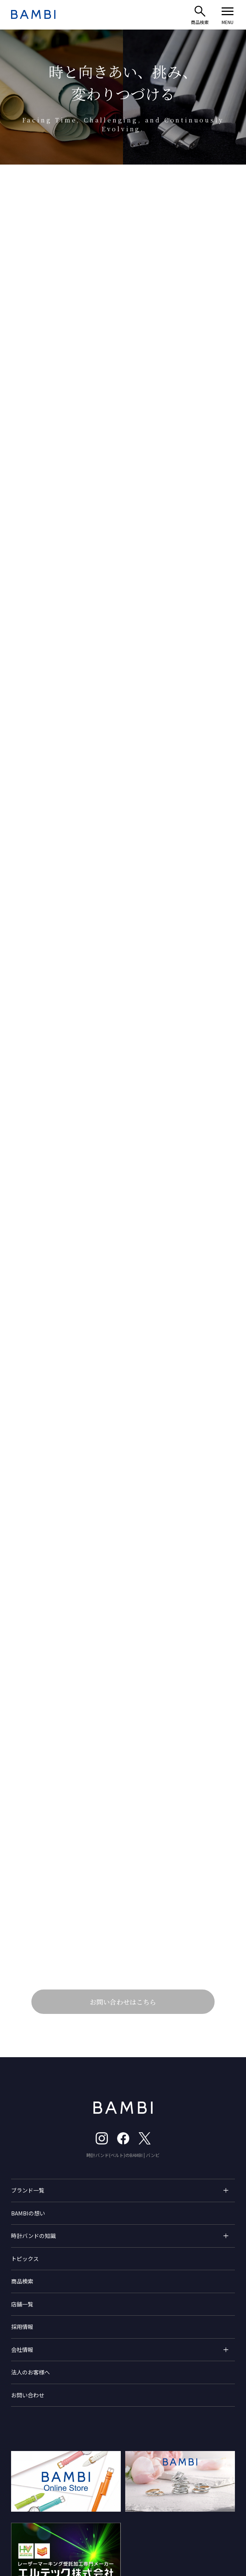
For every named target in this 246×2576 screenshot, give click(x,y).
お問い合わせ (27, 2412)
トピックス (25, 2276)
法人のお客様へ (30, 2390)
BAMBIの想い (28, 2230)
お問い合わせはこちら (123, 2017)
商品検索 (22, 2299)
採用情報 (22, 2344)
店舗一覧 (22, 2321)
